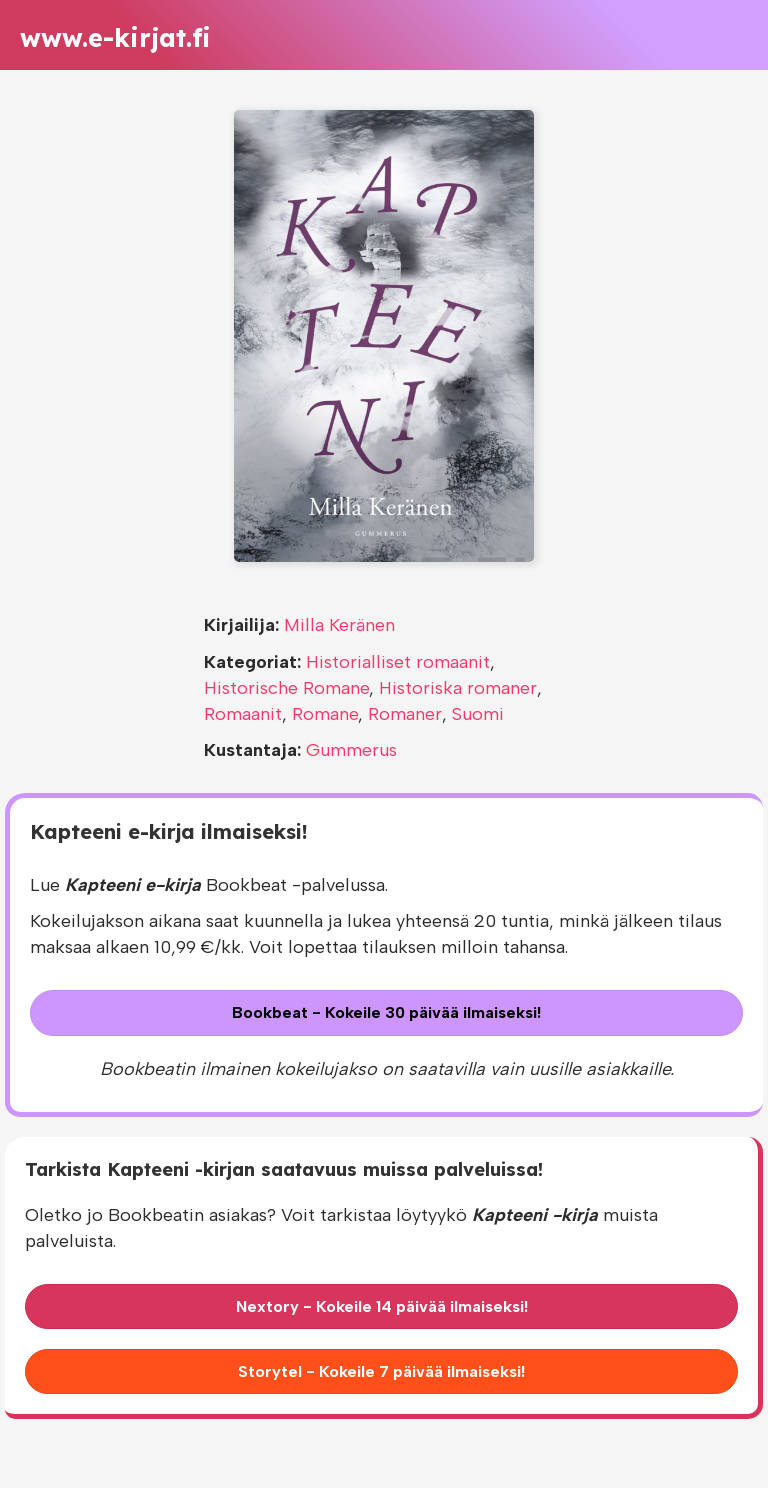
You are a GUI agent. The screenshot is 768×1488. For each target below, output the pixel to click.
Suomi (478, 714)
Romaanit (243, 714)
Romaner (405, 714)
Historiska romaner (458, 688)
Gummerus (351, 750)
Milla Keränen (339, 625)
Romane (325, 714)
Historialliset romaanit (398, 662)
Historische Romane (286, 688)
